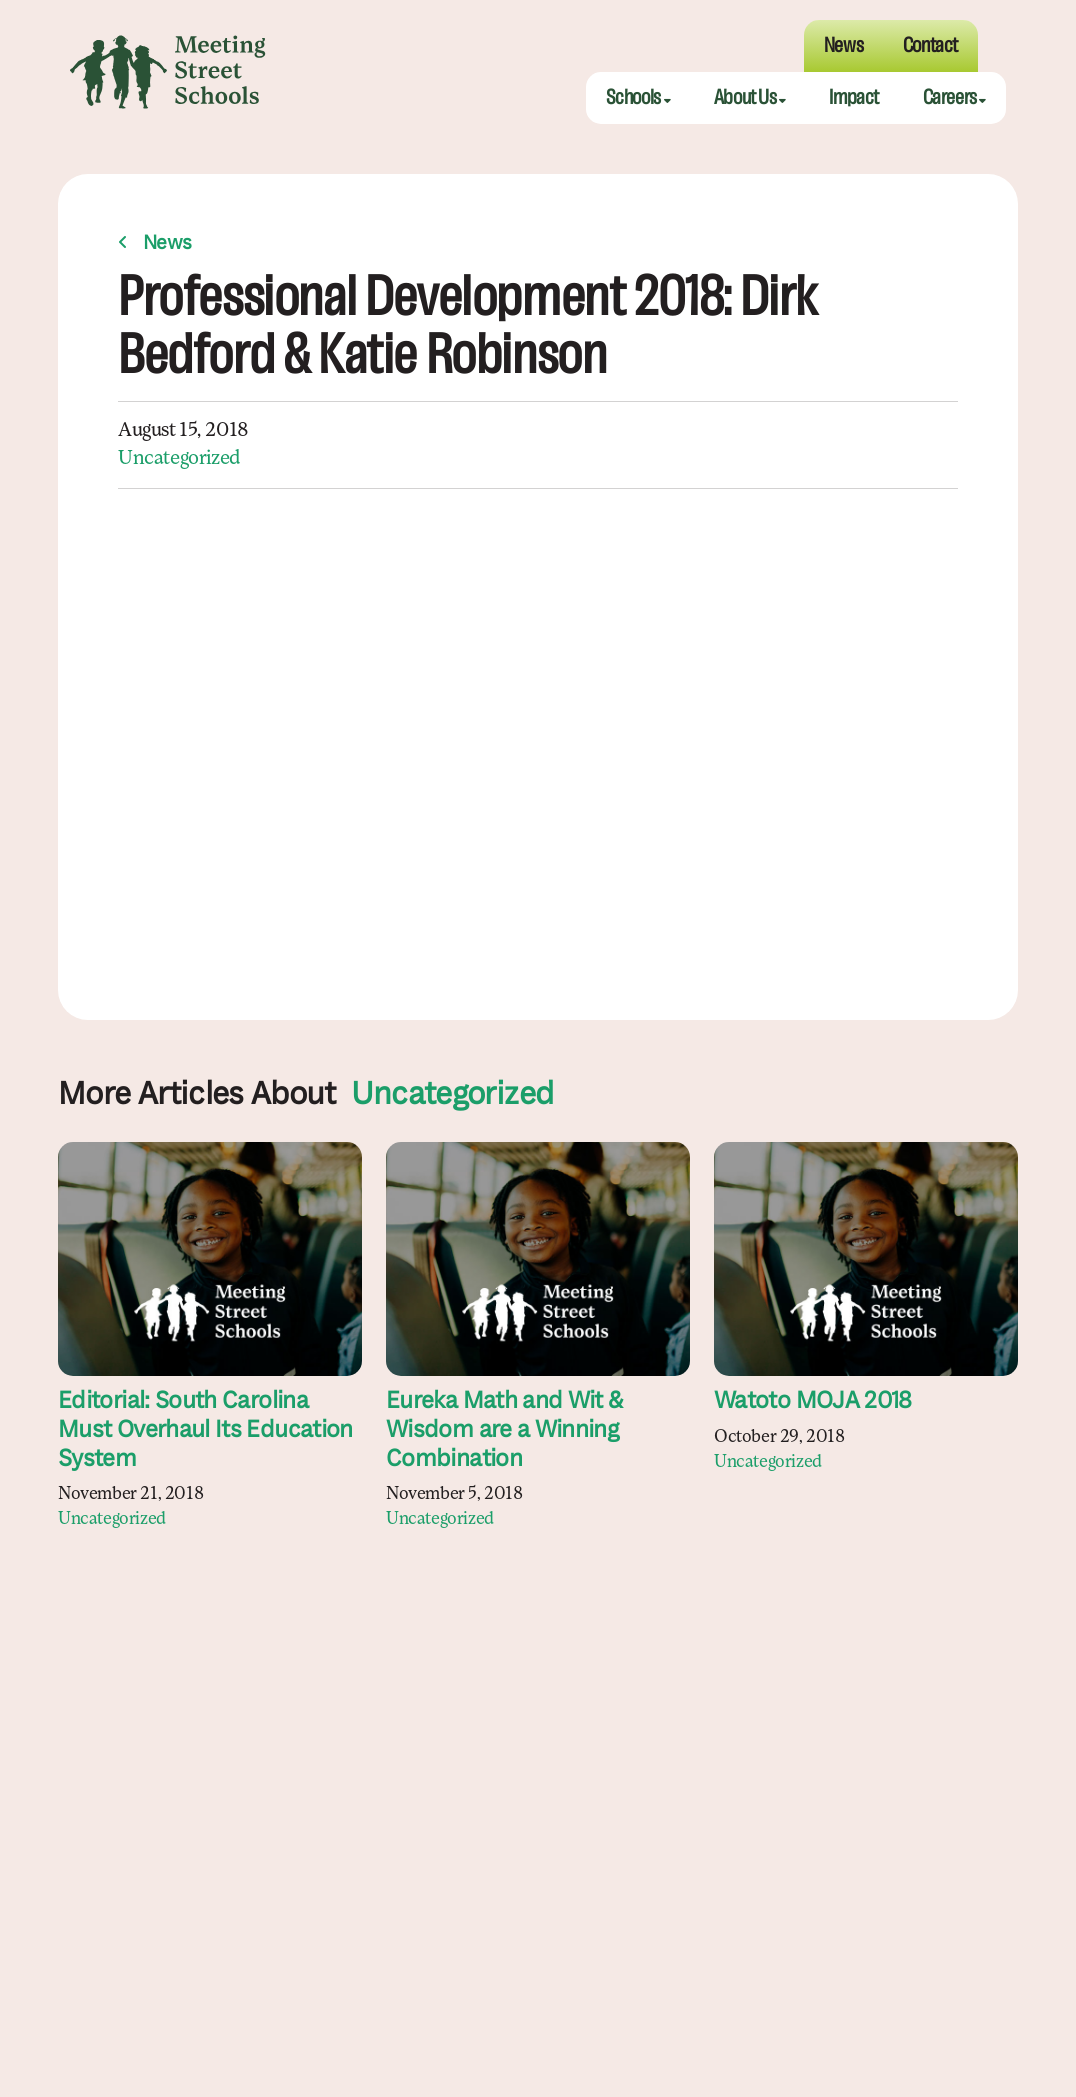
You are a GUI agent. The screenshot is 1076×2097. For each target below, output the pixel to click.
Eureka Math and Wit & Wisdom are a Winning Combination (504, 1431)
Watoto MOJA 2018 (813, 1402)
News (167, 244)
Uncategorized (179, 459)
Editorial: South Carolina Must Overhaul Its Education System (205, 1431)
